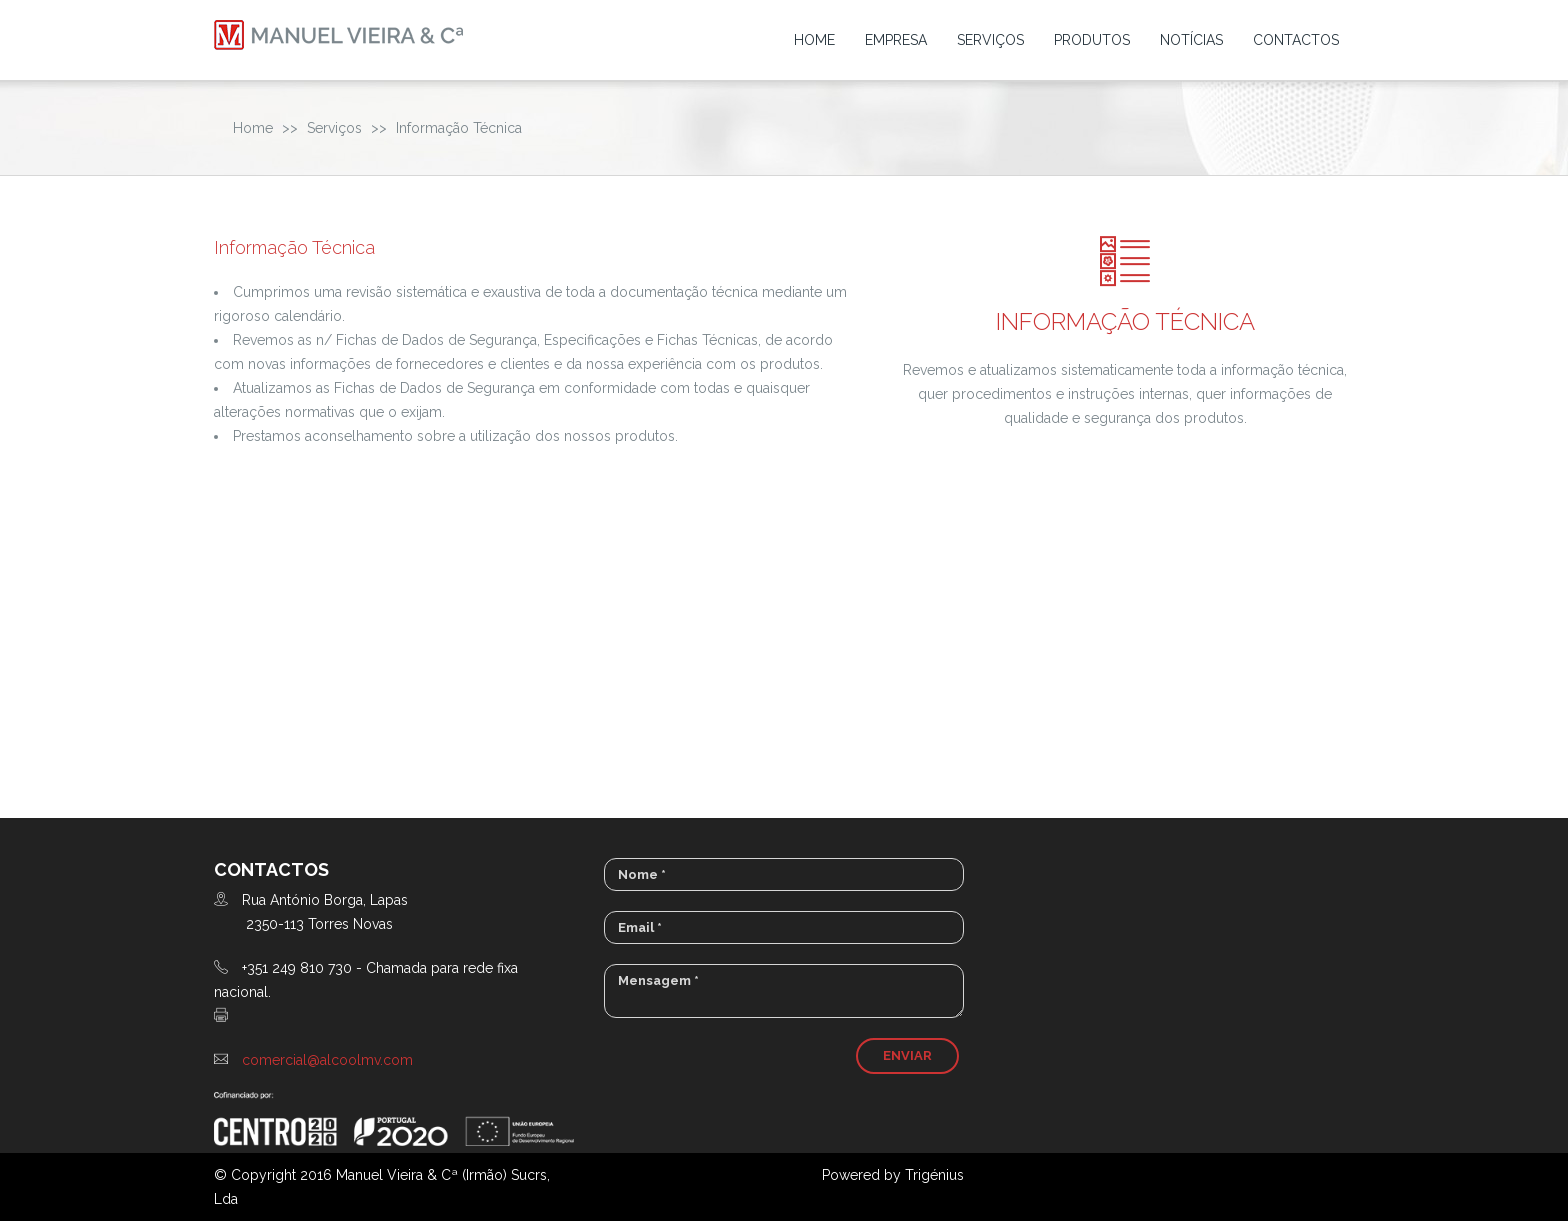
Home (814, 40)
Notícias (1191, 40)
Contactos (1296, 40)
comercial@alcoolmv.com (327, 1060)
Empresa (896, 40)
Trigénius (934, 1175)
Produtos (1092, 40)
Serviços (990, 40)
